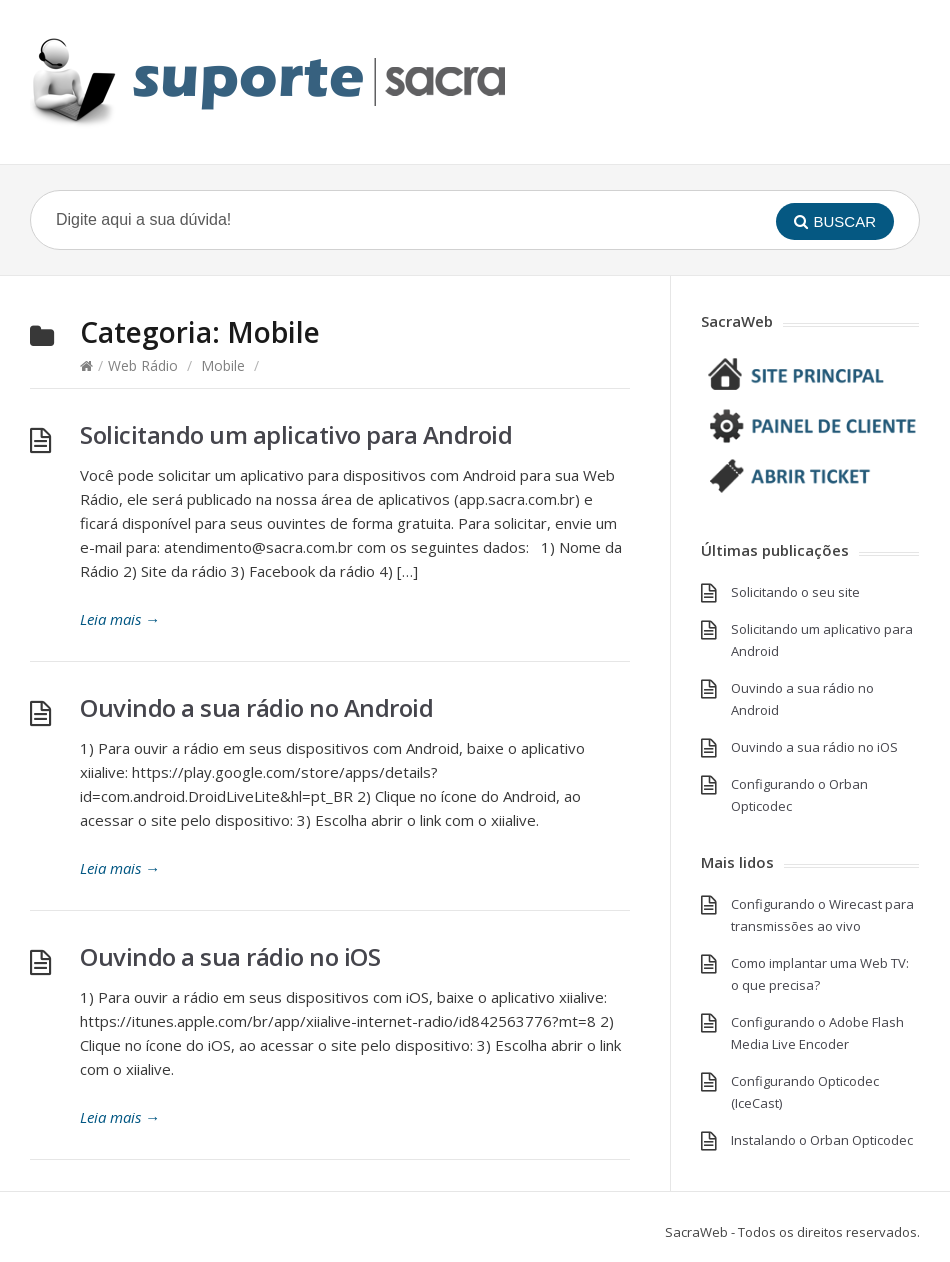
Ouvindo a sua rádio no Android (256, 707)
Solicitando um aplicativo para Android (296, 434)
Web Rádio (143, 365)
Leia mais (120, 619)
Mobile (223, 365)
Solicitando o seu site (795, 592)
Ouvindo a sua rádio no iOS (230, 956)
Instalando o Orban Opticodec (822, 1140)
